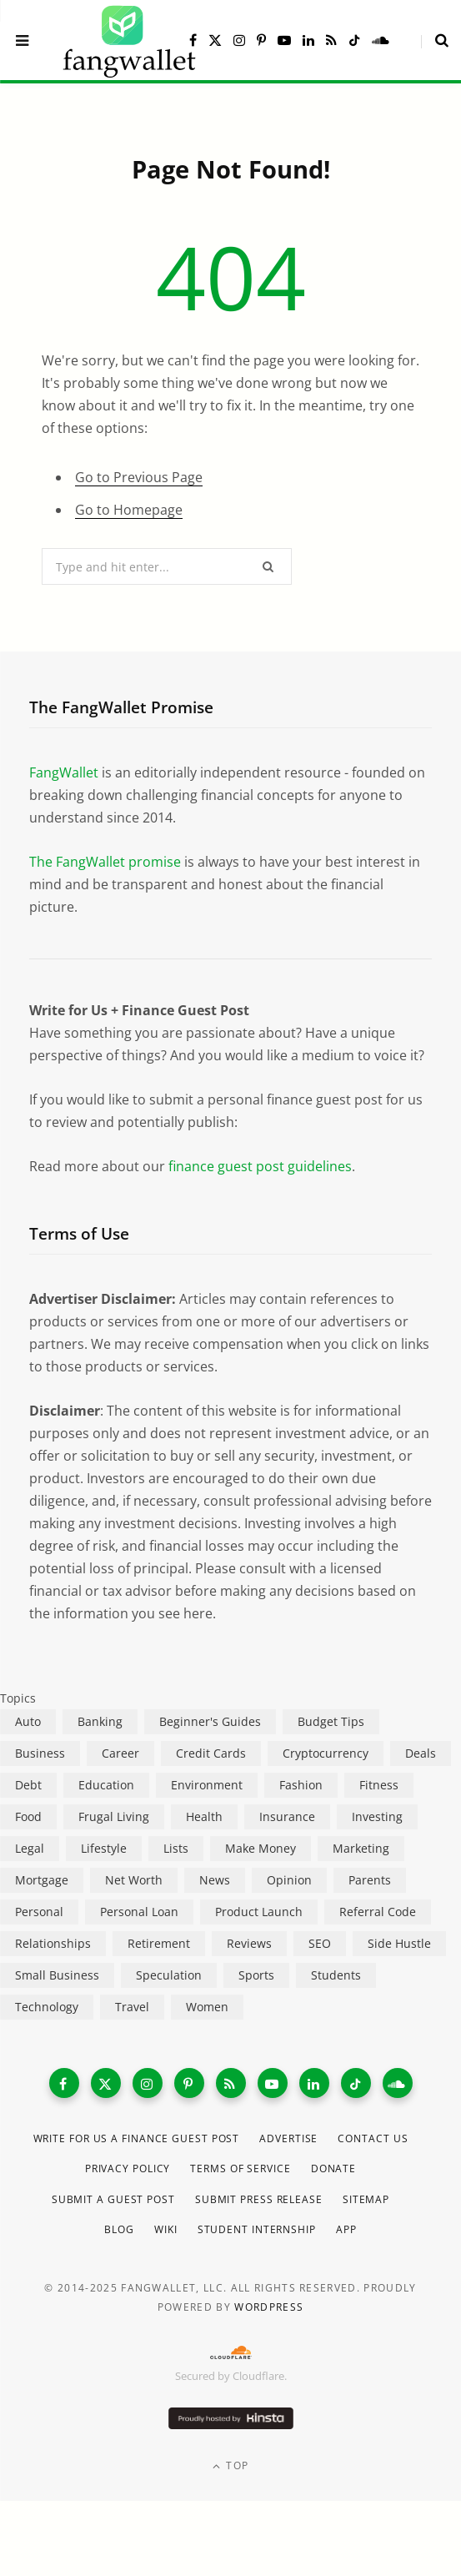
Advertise (288, 2138)
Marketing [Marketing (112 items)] (361, 1848)
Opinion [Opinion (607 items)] (289, 1880)
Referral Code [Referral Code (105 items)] (377, 1911)
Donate (333, 2168)
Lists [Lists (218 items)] (175, 1848)
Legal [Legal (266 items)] (29, 1848)
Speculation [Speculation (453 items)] (169, 1975)
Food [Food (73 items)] (28, 1816)
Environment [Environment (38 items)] (207, 1785)
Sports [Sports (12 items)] (256, 1975)
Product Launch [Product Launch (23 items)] (259, 1911)
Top (230, 2465)
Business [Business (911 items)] (40, 1753)
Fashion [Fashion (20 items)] (301, 1785)
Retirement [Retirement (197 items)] (159, 1943)
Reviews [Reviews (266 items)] (249, 1943)
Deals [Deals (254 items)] (420, 1753)
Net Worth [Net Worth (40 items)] (134, 1880)
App (346, 2229)
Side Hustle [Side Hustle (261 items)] (399, 1943)
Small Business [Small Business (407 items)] (57, 1975)
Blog (119, 2229)
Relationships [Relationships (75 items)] (53, 1943)
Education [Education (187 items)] (106, 1785)
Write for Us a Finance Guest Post (136, 2138)
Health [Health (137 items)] (204, 1816)
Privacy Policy (128, 2168)
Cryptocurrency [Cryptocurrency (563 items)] (325, 1753)
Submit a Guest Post (113, 2199)
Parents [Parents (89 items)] (369, 1880)
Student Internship (257, 2229)
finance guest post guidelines (260, 1166)
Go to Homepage (129, 510)
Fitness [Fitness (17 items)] (378, 1785)
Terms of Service (240, 2168)
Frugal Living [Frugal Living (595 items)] (113, 1816)
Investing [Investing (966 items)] (377, 1816)
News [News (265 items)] (214, 1880)
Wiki (166, 2229)
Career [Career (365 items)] (120, 1753)
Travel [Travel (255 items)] (132, 2007)
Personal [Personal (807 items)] (39, 1911)
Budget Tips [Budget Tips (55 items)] (331, 1721)
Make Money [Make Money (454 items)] (260, 1848)
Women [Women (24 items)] (207, 2007)
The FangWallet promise (105, 862)
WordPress (268, 2307)
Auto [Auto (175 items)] (28, 1721)
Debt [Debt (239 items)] (28, 1785)
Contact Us (373, 2138)
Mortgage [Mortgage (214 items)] (41, 1880)
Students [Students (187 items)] (336, 1975)
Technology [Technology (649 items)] (46, 2007)
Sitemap (366, 2199)
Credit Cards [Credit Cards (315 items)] (211, 1753)
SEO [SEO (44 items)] (319, 1943)
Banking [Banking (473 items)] (100, 1721)
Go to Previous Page (139, 477)
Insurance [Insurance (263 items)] (287, 1816)
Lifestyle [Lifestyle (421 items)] (104, 1848)
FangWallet (63, 772)
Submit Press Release (259, 2199)
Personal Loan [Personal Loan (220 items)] (139, 1911)
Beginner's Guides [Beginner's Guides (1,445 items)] (210, 1721)
